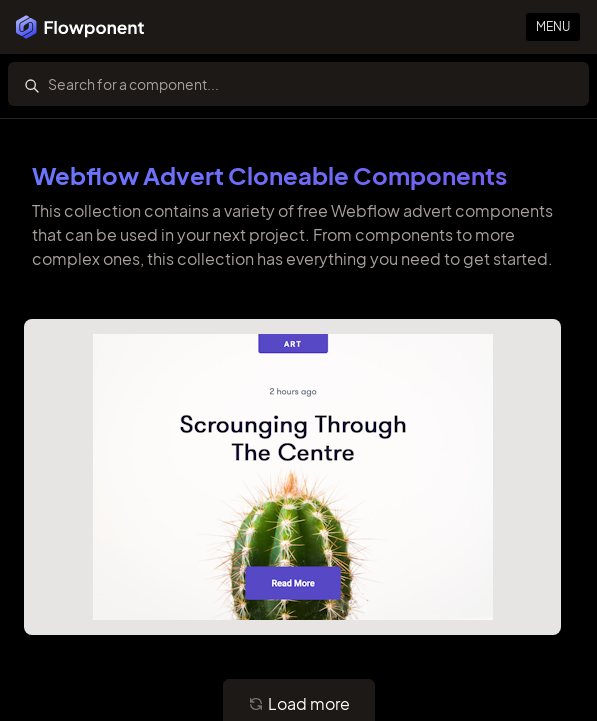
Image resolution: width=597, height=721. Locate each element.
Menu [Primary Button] (553, 26)
